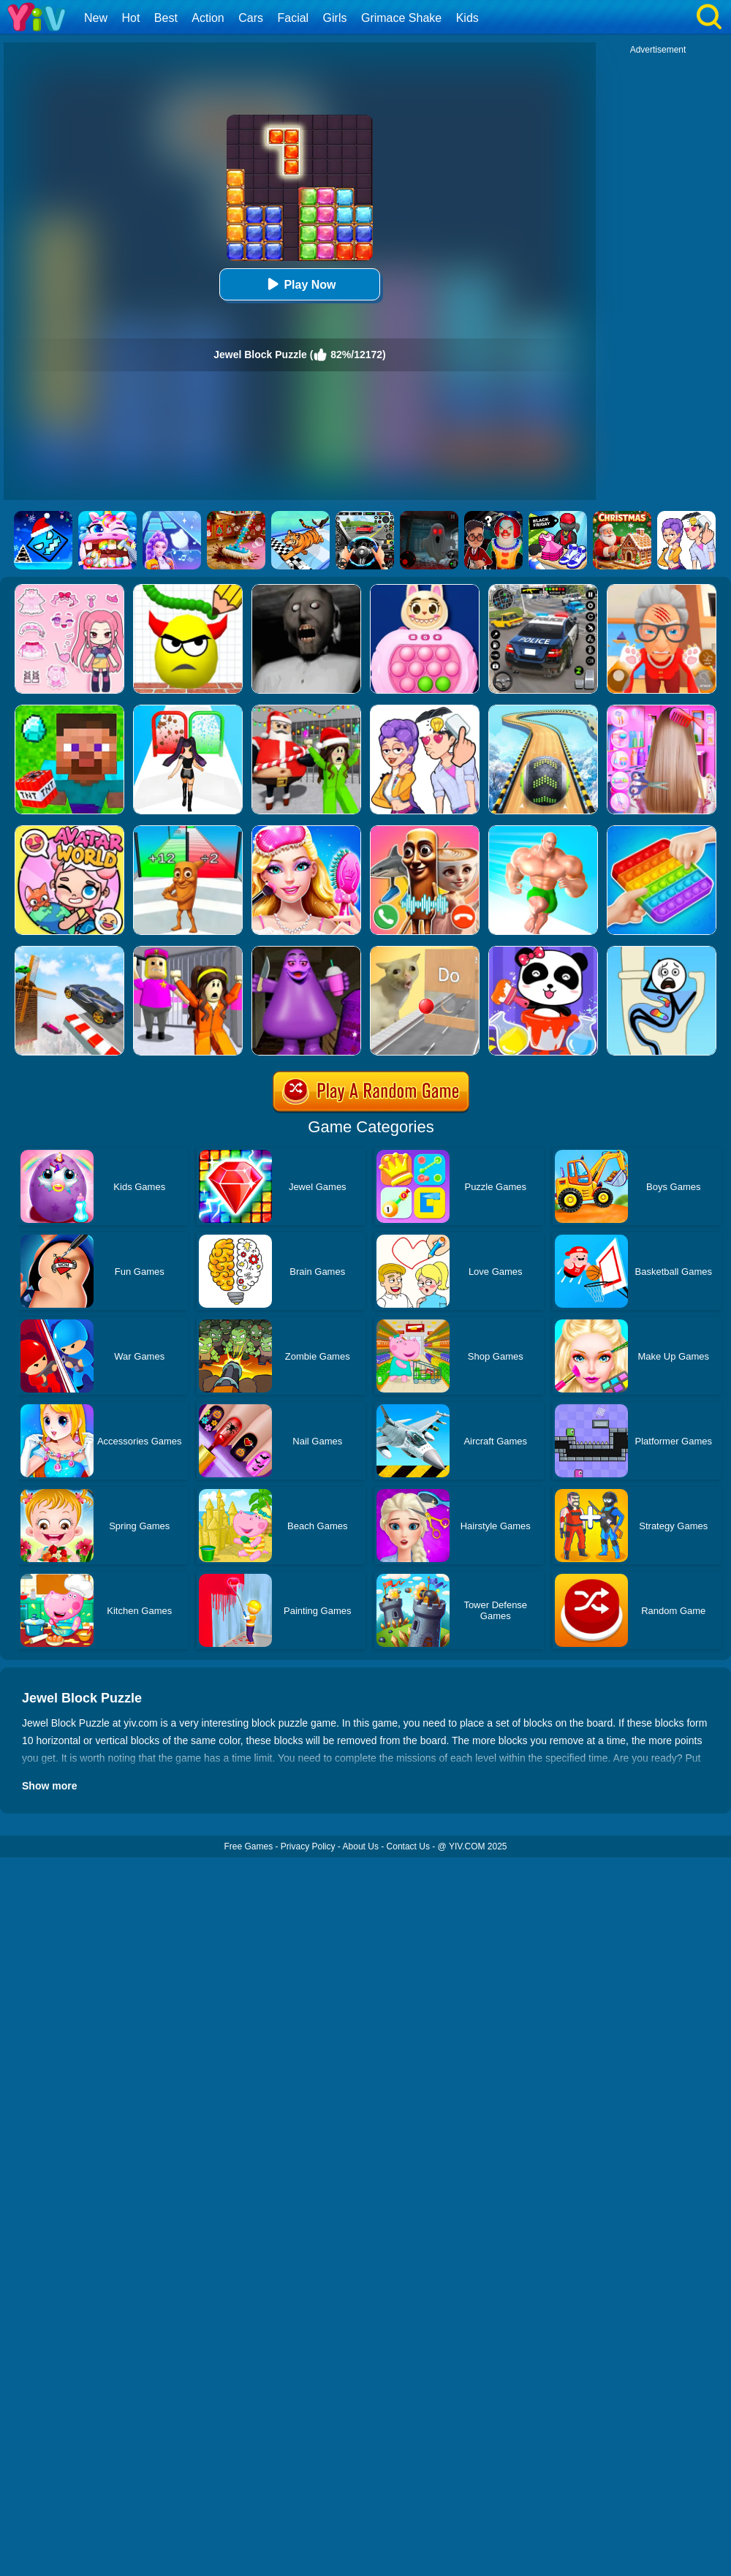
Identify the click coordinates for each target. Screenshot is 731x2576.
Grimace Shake (401, 18)
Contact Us (408, 1846)
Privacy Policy (308, 1846)
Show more (49, 1786)
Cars (250, 18)
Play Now (299, 284)
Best (166, 18)
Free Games (248, 1846)
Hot (130, 18)
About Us (361, 1846)
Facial (292, 18)
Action (208, 18)
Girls (335, 18)
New (95, 18)
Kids (467, 18)
